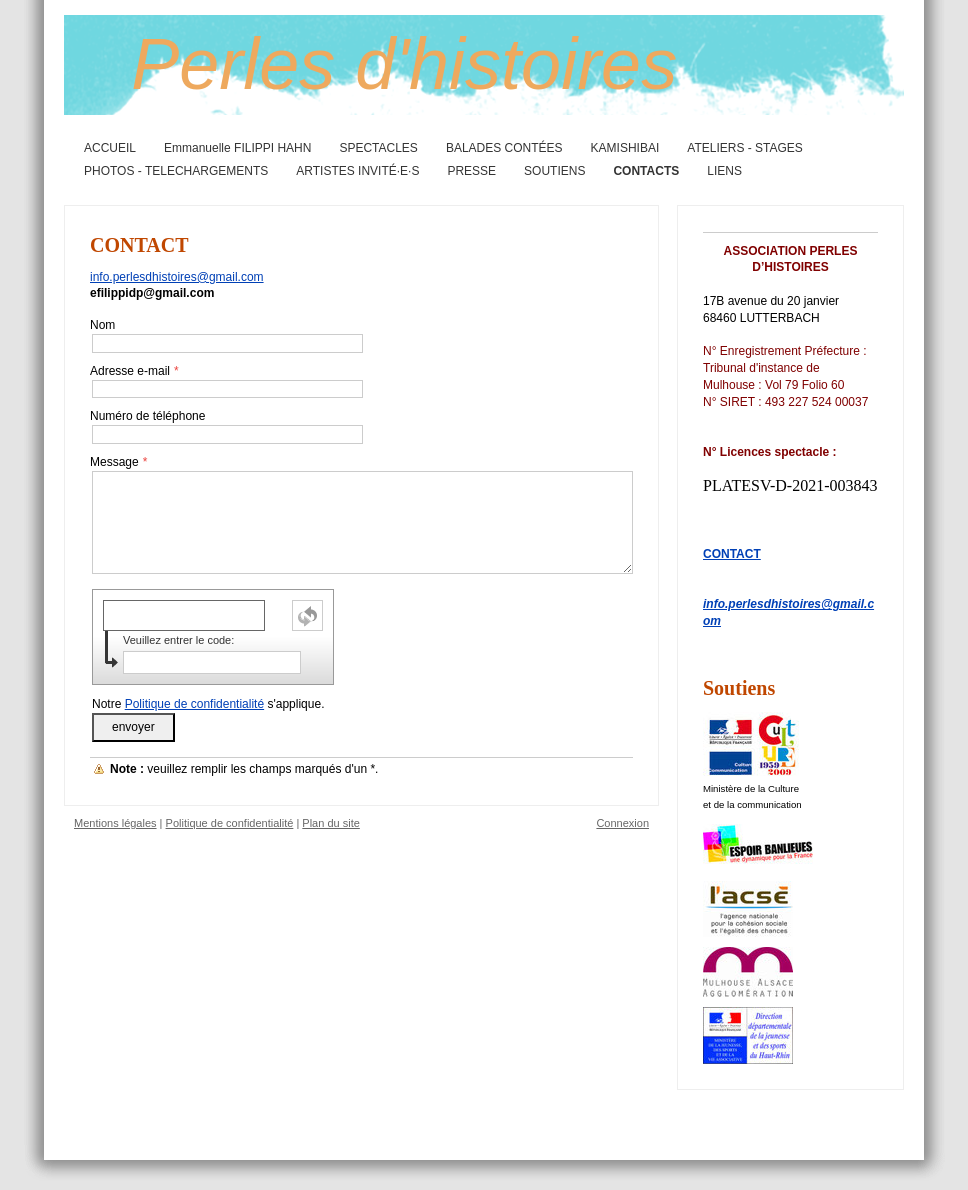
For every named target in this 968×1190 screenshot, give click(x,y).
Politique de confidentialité (194, 704)
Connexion (622, 823)
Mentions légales (115, 823)
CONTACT (732, 554)
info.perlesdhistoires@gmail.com (177, 277)
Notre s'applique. (208, 704)
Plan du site (330, 823)
